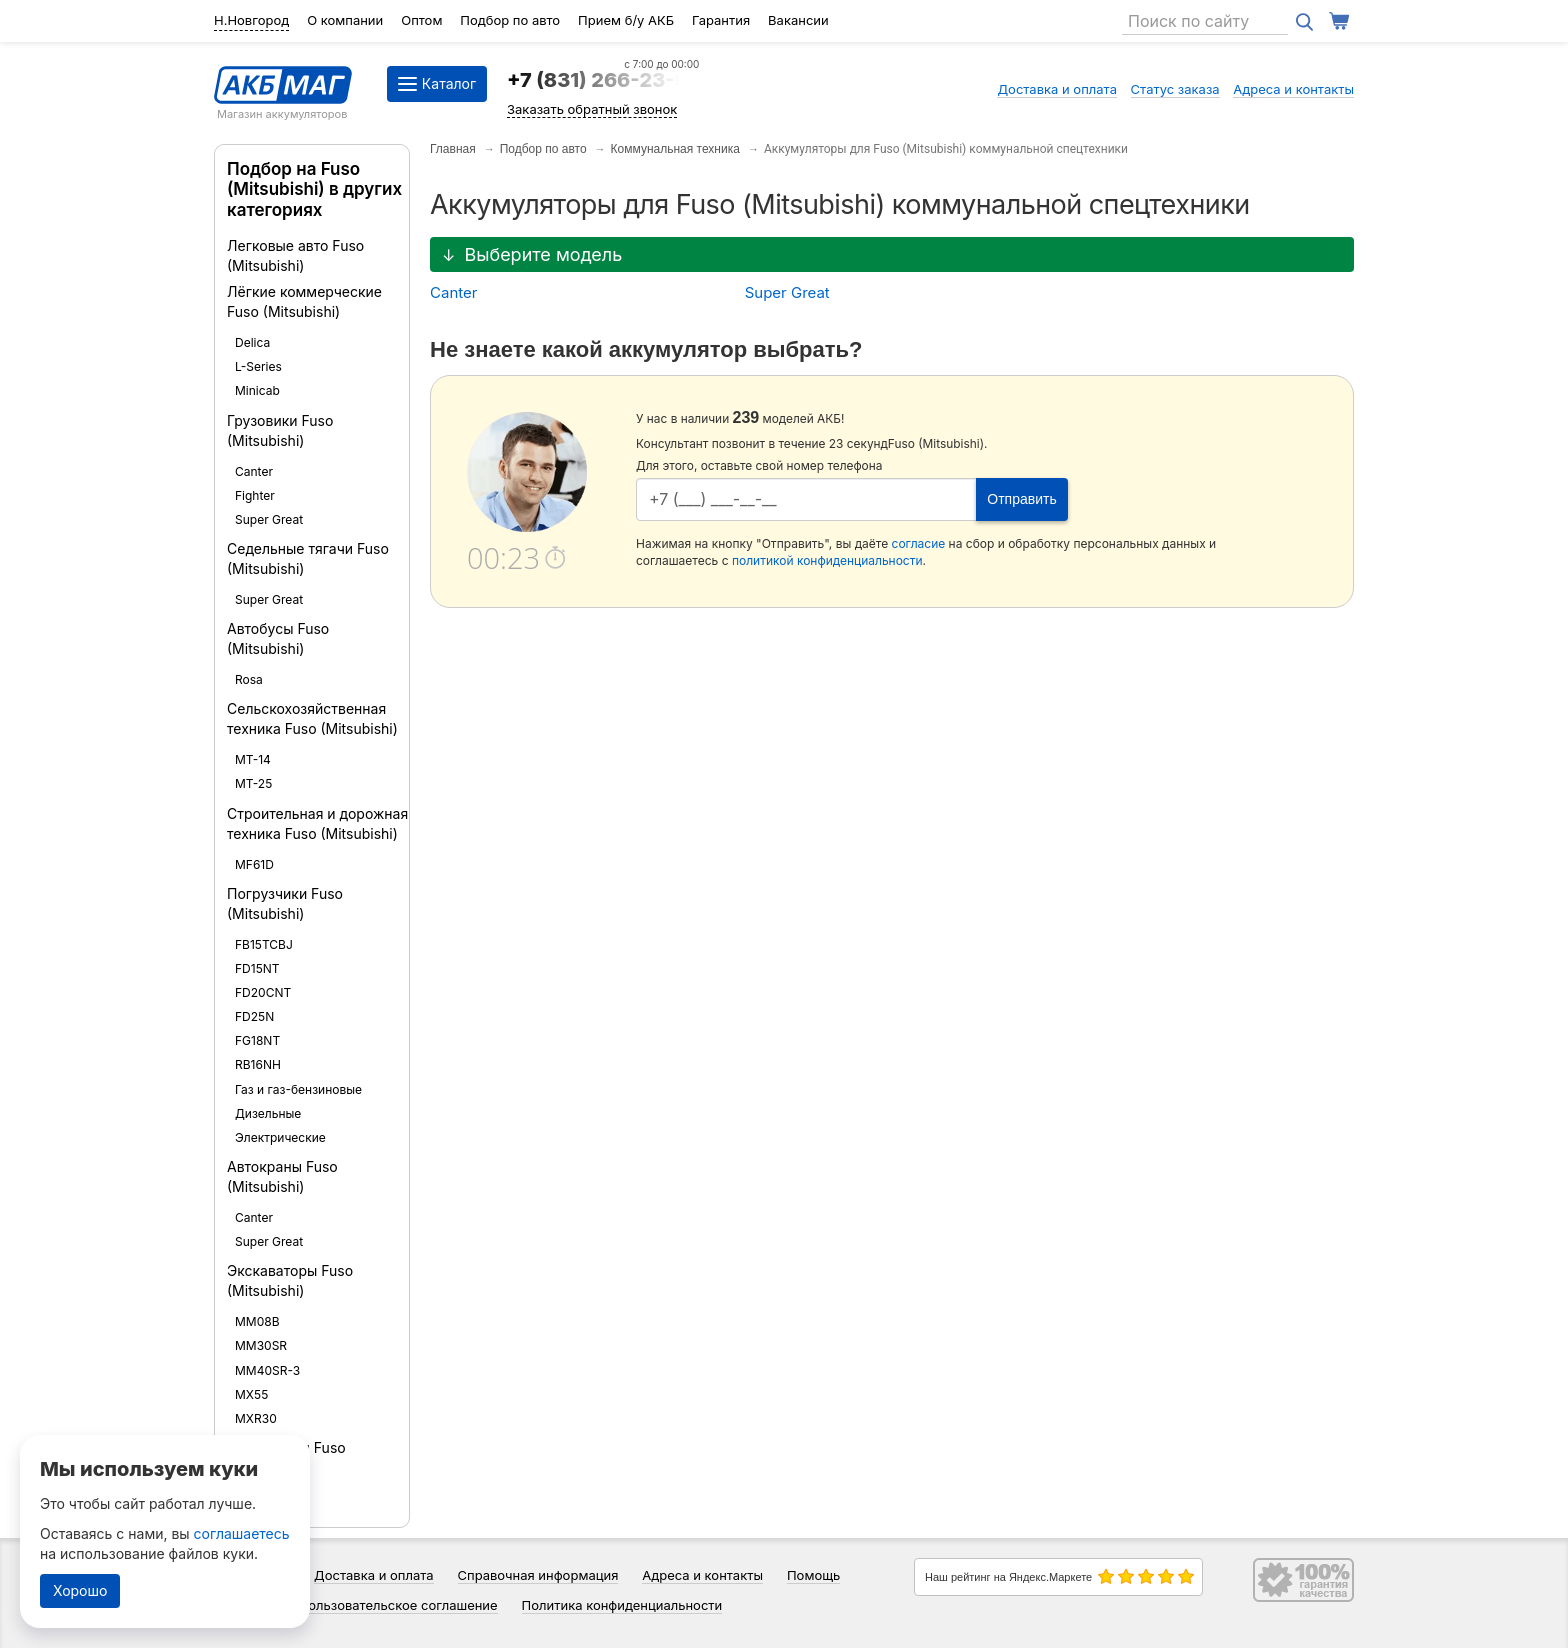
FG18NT (257, 1040)
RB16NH (258, 1064)
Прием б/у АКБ (626, 20)
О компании (345, 20)
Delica (252, 342)
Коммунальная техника (675, 149)
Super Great (269, 519)
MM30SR (261, 1345)
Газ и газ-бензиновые (298, 1089)
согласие (919, 543)
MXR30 (256, 1418)
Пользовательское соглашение (398, 1605)
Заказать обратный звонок (592, 109)
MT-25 (253, 783)
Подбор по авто (510, 20)
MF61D (254, 864)
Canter (254, 471)
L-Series (258, 366)
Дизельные (268, 1113)
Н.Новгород (251, 20)
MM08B (257, 1321)
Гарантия (721, 20)
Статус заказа (1175, 89)
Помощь (813, 1575)
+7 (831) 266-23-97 (603, 80)
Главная (453, 149)
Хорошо (80, 1590)
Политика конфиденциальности (622, 1605)
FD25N (254, 1016)
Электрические (280, 1137)
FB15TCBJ (264, 944)
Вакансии (798, 20)
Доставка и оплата (1057, 89)
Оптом (421, 20)
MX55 (251, 1394)
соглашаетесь (242, 1533)
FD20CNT (263, 992)
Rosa (249, 679)
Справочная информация (538, 1575)
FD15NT (257, 968)
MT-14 (253, 759)
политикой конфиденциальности (827, 560)
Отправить (1021, 499)
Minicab (257, 390)
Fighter (255, 495)
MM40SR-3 (267, 1370)
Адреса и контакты (1293, 89)
